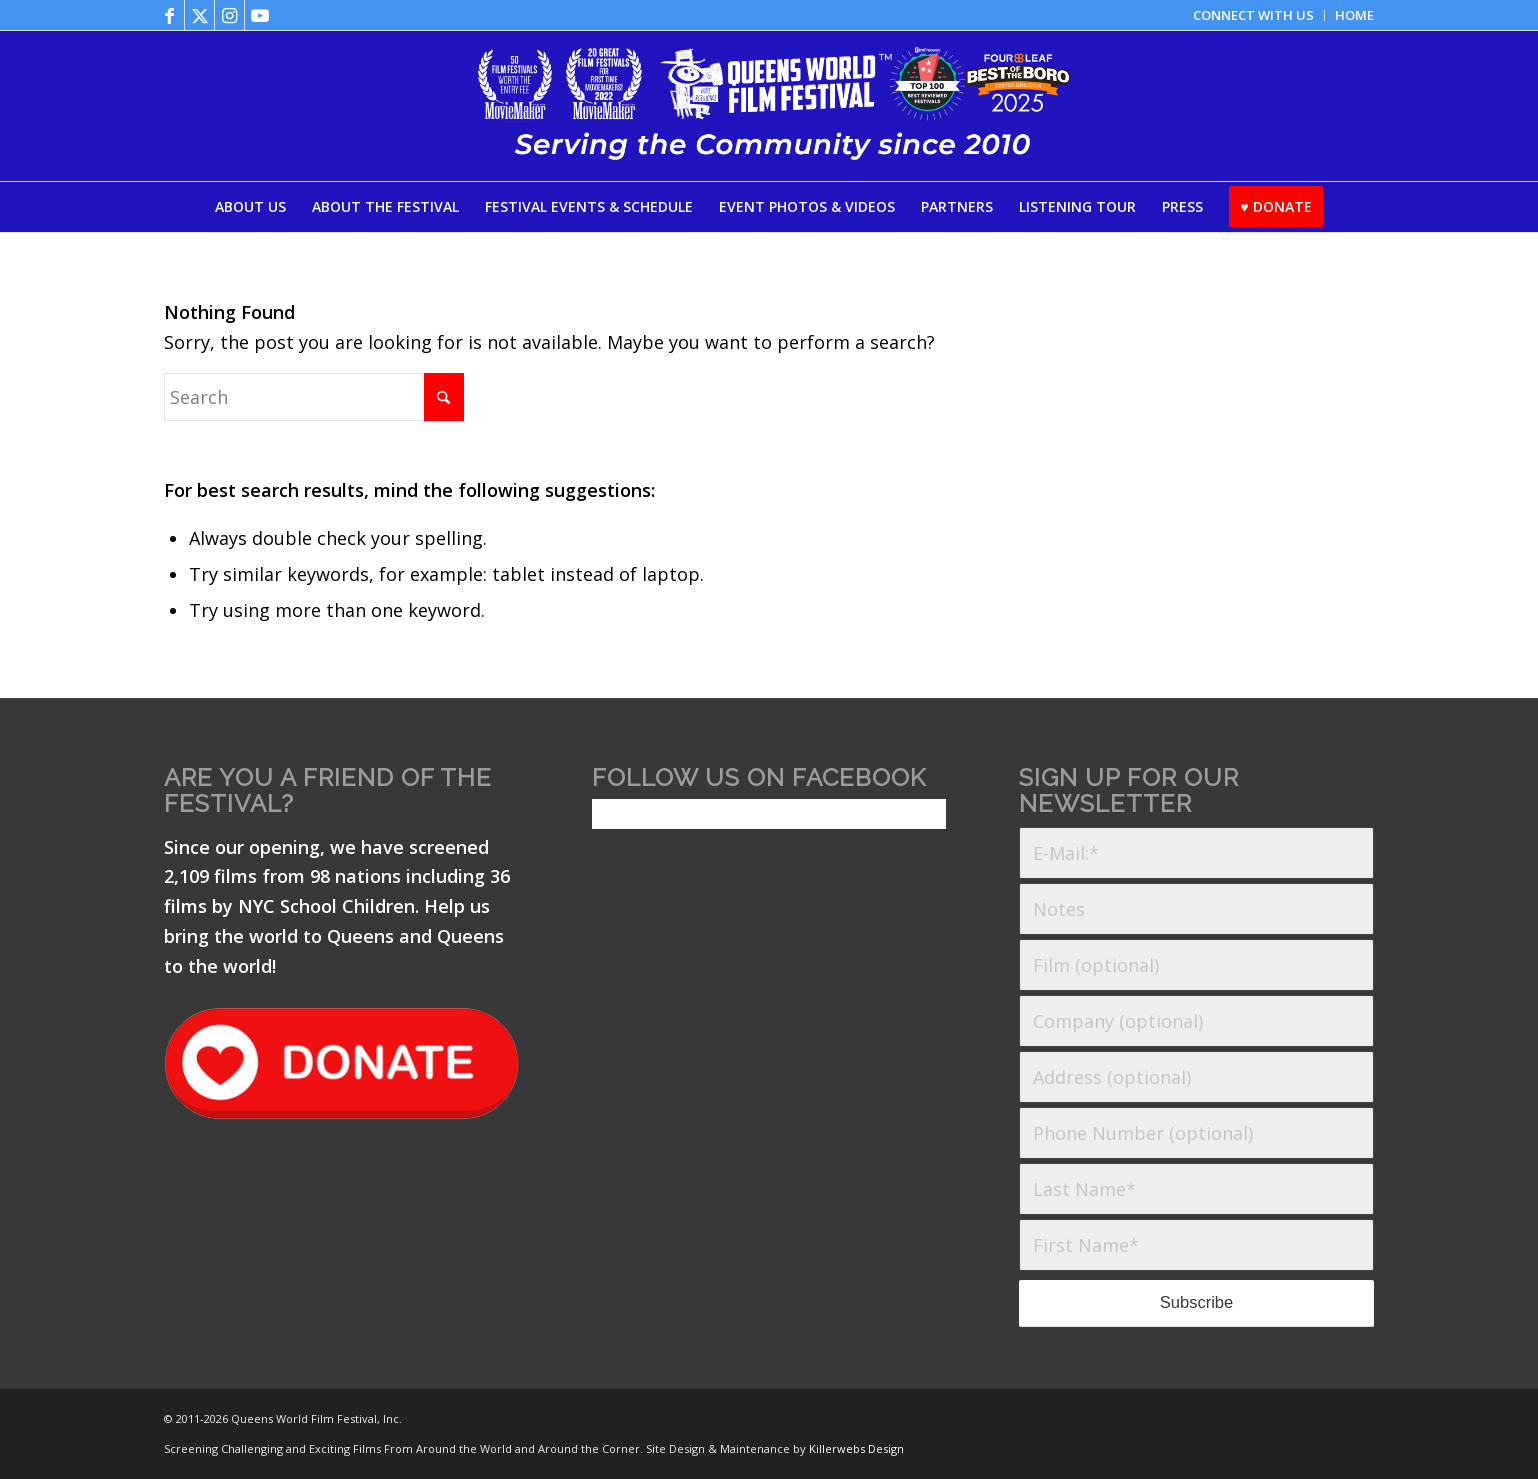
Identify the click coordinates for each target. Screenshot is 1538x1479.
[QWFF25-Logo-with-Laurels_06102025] (769, 106)
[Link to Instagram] (229, 15)
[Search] (314, 397)
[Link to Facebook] (169, 15)
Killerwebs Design (856, 1448)
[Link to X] (199, 15)
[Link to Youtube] (260, 15)
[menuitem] (1254, 15)
